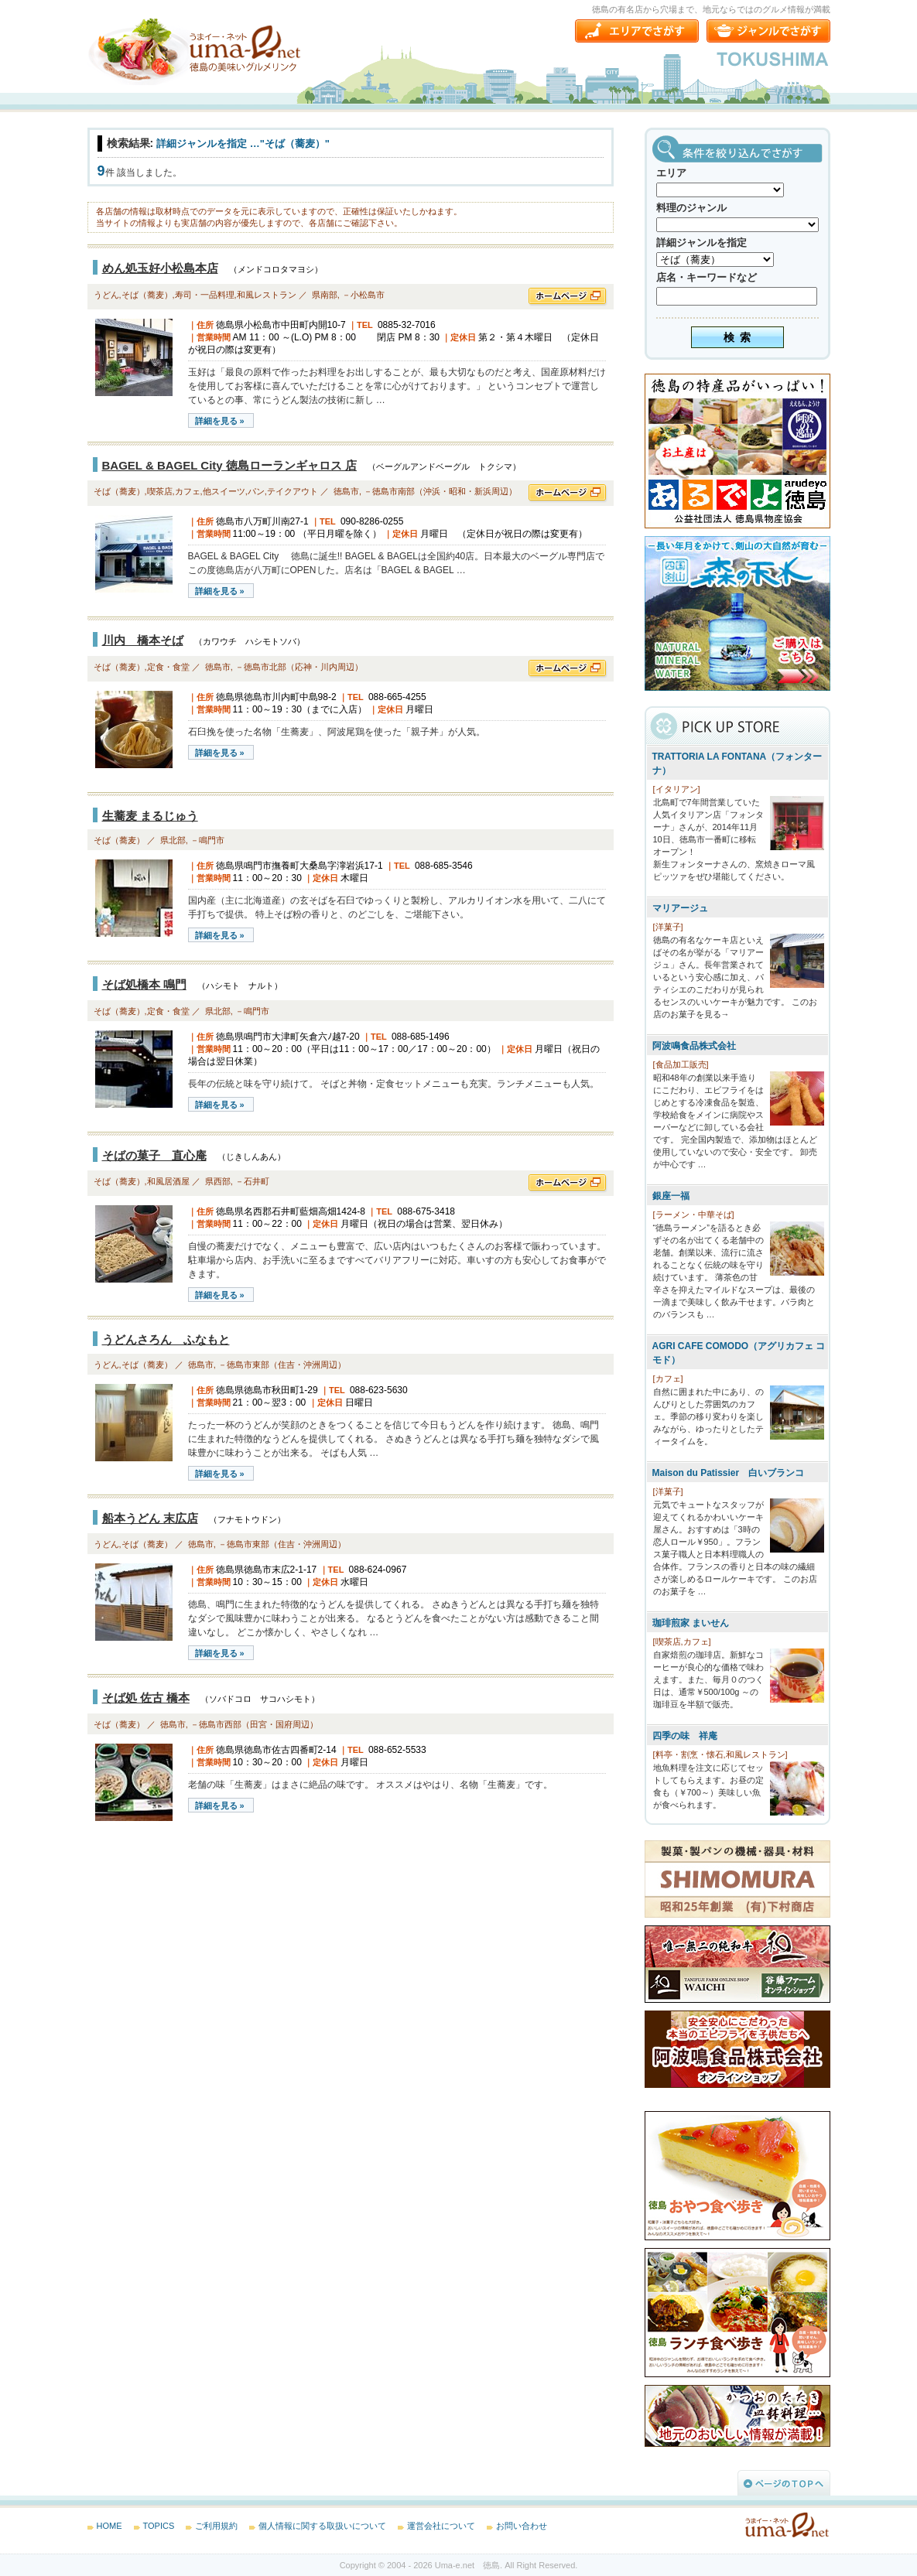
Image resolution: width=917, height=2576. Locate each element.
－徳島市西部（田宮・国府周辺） (254, 1724)
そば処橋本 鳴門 (144, 984)
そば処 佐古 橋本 (146, 1697)
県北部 (173, 840)
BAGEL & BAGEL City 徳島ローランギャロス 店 (229, 465)
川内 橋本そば (142, 640)
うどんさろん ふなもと (166, 1339)
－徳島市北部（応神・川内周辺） (299, 666)
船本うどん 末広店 (150, 1518)
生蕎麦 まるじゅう (150, 815)
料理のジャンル (691, 208)
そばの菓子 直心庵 (154, 1155)
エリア (671, 173)
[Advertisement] (203, 1966)
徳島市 (346, 491)
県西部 (218, 1181)
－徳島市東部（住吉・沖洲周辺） (282, 1364)
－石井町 (252, 1181)
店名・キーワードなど (706, 277)
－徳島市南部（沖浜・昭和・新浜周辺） (440, 491)
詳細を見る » (220, 420)
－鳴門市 (207, 840)
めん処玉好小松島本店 (160, 268)
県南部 (324, 294)
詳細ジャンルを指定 (701, 242)
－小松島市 (363, 294)
